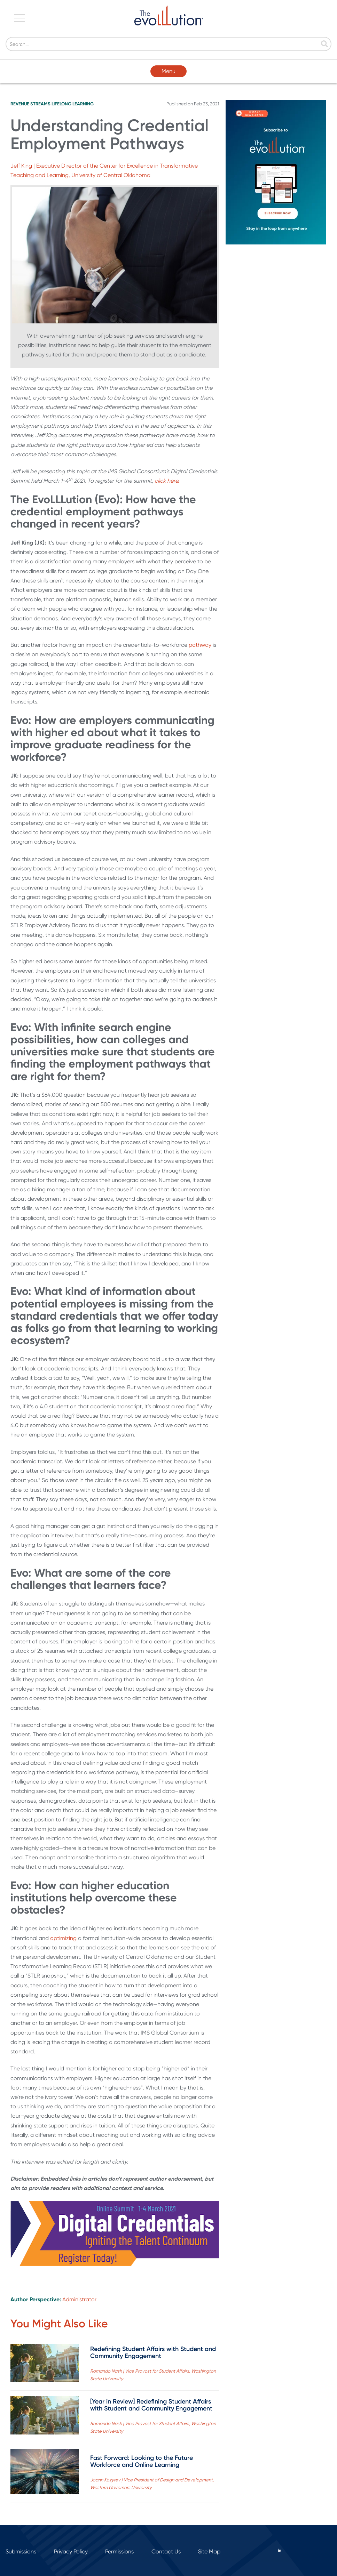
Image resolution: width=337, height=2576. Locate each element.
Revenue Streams (30, 103)
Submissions (21, 2551)
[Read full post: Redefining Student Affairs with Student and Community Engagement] (44, 2364)
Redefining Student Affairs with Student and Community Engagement (153, 2352)
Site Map (209, 2551)
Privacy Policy (71, 2551)
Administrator (79, 2299)
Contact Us (166, 2551)
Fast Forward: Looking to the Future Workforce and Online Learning (141, 2461)
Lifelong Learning (73, 103)
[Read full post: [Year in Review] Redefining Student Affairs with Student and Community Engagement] (44, 2416)
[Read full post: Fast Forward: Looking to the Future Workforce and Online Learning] (44, 2473)
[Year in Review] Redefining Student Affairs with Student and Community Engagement (151, 2405)
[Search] (168, 44)
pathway (200, 645)
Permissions (119, 2551)
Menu (168, 71)
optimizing (63, 1938)
